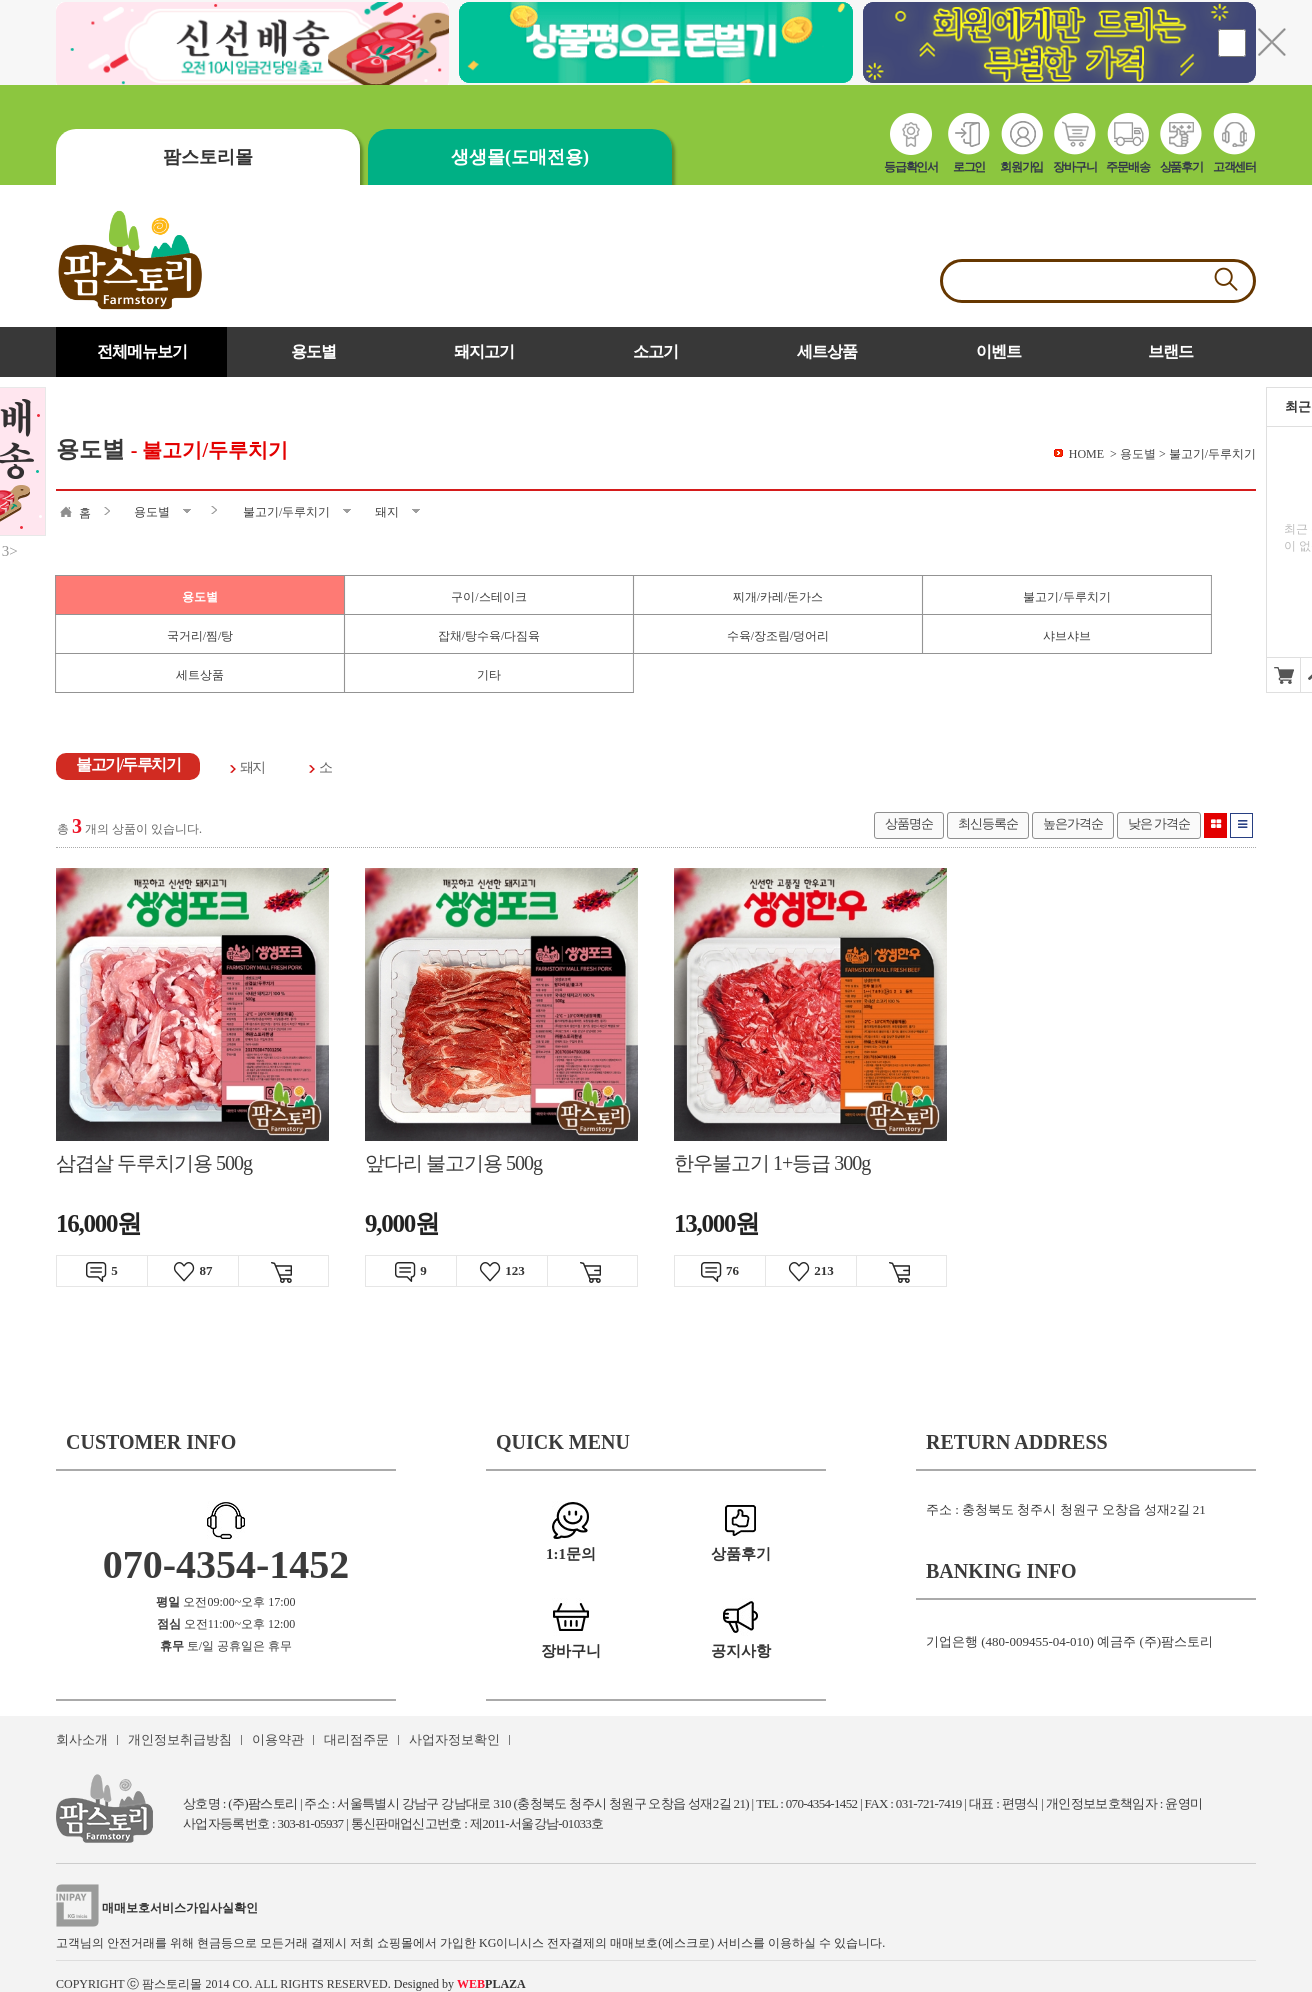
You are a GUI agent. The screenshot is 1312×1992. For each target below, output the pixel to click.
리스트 (1242, 825)
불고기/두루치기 (1066, 597)
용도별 (313, 351)
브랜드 (1170, 351)
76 (720, 1272)
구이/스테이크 (488, 597)
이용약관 (278, 1739)
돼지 (252, 767)
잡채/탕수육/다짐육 (489, 636)
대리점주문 (356, 1739)
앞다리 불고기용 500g (453, 1163)
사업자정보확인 (454, 1739)
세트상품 (827, 351)
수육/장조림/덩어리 (778, 636)
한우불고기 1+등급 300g (772, 1163)
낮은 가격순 (1159, 823)
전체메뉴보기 (142, 351)
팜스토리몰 (208, 157)
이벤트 (998, 351)
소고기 (655, 351)
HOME (1086, 454)
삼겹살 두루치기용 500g (154, 1163)
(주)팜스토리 (262, 1803)
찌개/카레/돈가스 (778, 597)
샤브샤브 (1067, 636)
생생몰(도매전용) (520, 157)
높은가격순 (1073, 823)
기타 (489, 675)
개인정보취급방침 (180, 1739)
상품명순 (909, 823)
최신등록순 (988, 823)
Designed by (460, 1984)
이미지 (1215, 825)
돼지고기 (484, 351)
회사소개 (82, 1739)
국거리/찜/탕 (200, 636)
